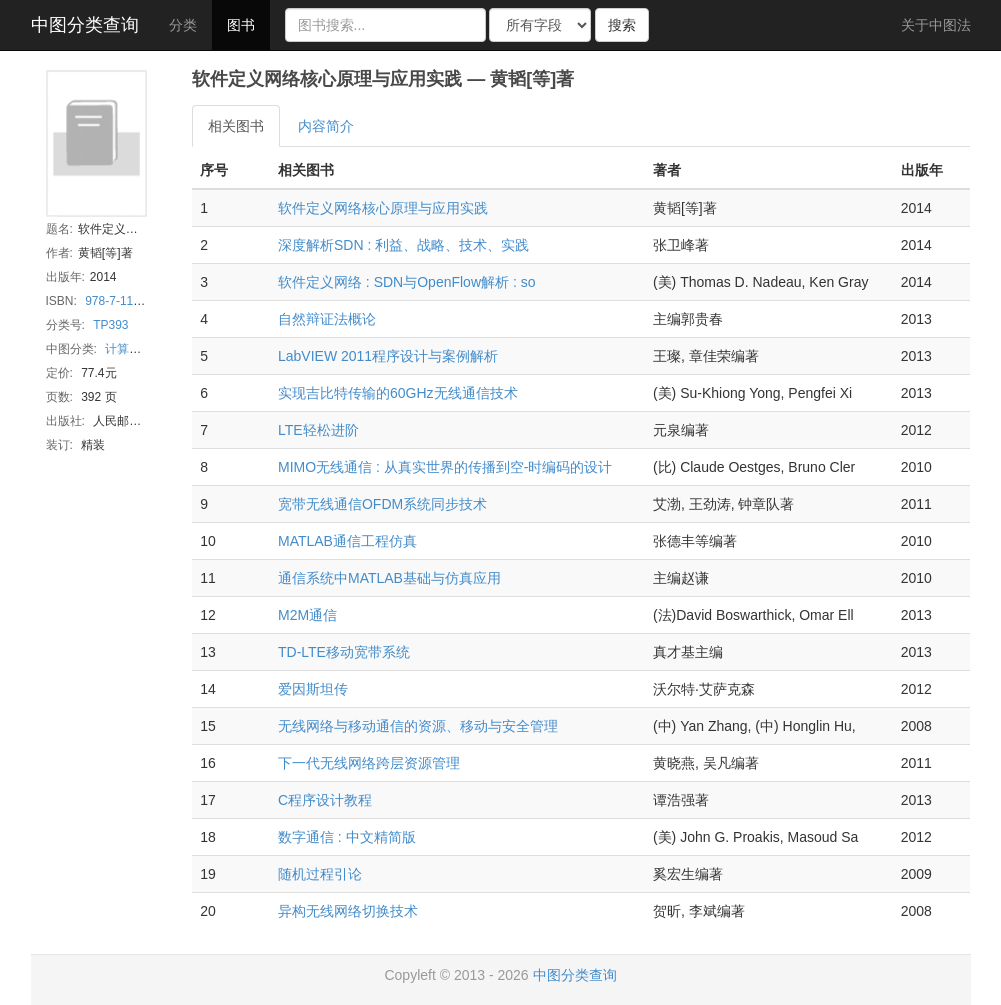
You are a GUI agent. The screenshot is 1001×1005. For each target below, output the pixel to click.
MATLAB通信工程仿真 (347, 541)
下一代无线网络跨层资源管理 (369, 763)
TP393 (110, 325)
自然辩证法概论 (327, 319)
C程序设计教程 (325, 800)
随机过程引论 (320, 874)
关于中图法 (936, 25)
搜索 (622, 25)
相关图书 (236, 126)
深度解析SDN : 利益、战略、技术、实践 (403, 245)
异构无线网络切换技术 (348, 911)
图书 (241, 25)
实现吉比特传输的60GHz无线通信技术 (398, 393)
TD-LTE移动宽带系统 (344, 652)
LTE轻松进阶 (318, 430)
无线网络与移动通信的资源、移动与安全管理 (418, 726)
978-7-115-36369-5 (136, 301)
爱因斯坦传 (313, 689)
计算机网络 (135, 349)
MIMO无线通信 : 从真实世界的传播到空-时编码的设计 (445, 467)
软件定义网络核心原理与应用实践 (383, 208)
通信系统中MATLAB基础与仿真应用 (389, 578)
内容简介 (326, 126)
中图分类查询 (85, 25)
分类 (183, 25)
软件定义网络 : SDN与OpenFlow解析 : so (407, 282)
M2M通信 (307, 615)
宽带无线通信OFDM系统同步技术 (382, 504)
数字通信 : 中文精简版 (347, 837)
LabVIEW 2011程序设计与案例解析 (388, 356)
